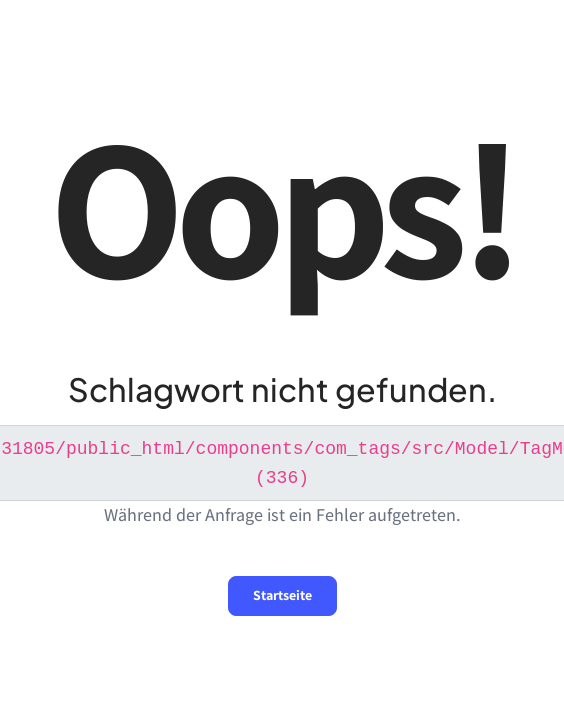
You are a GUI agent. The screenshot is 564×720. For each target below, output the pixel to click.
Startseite (282, 593)
